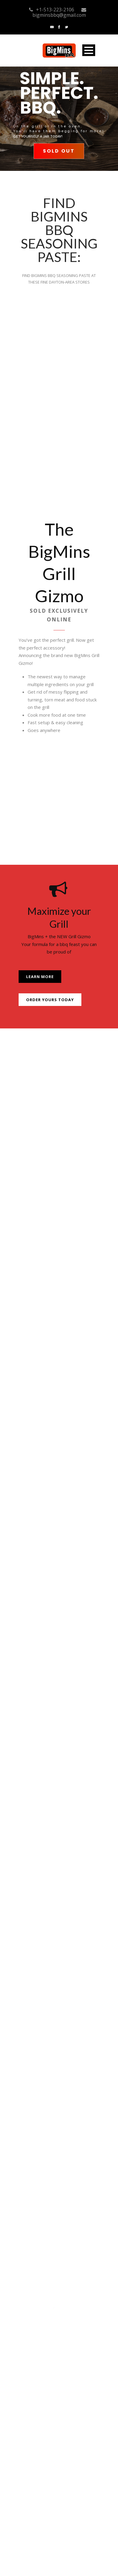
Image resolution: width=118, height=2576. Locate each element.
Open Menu (88, 50)
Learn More (40, 976)
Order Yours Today (50, 999)
